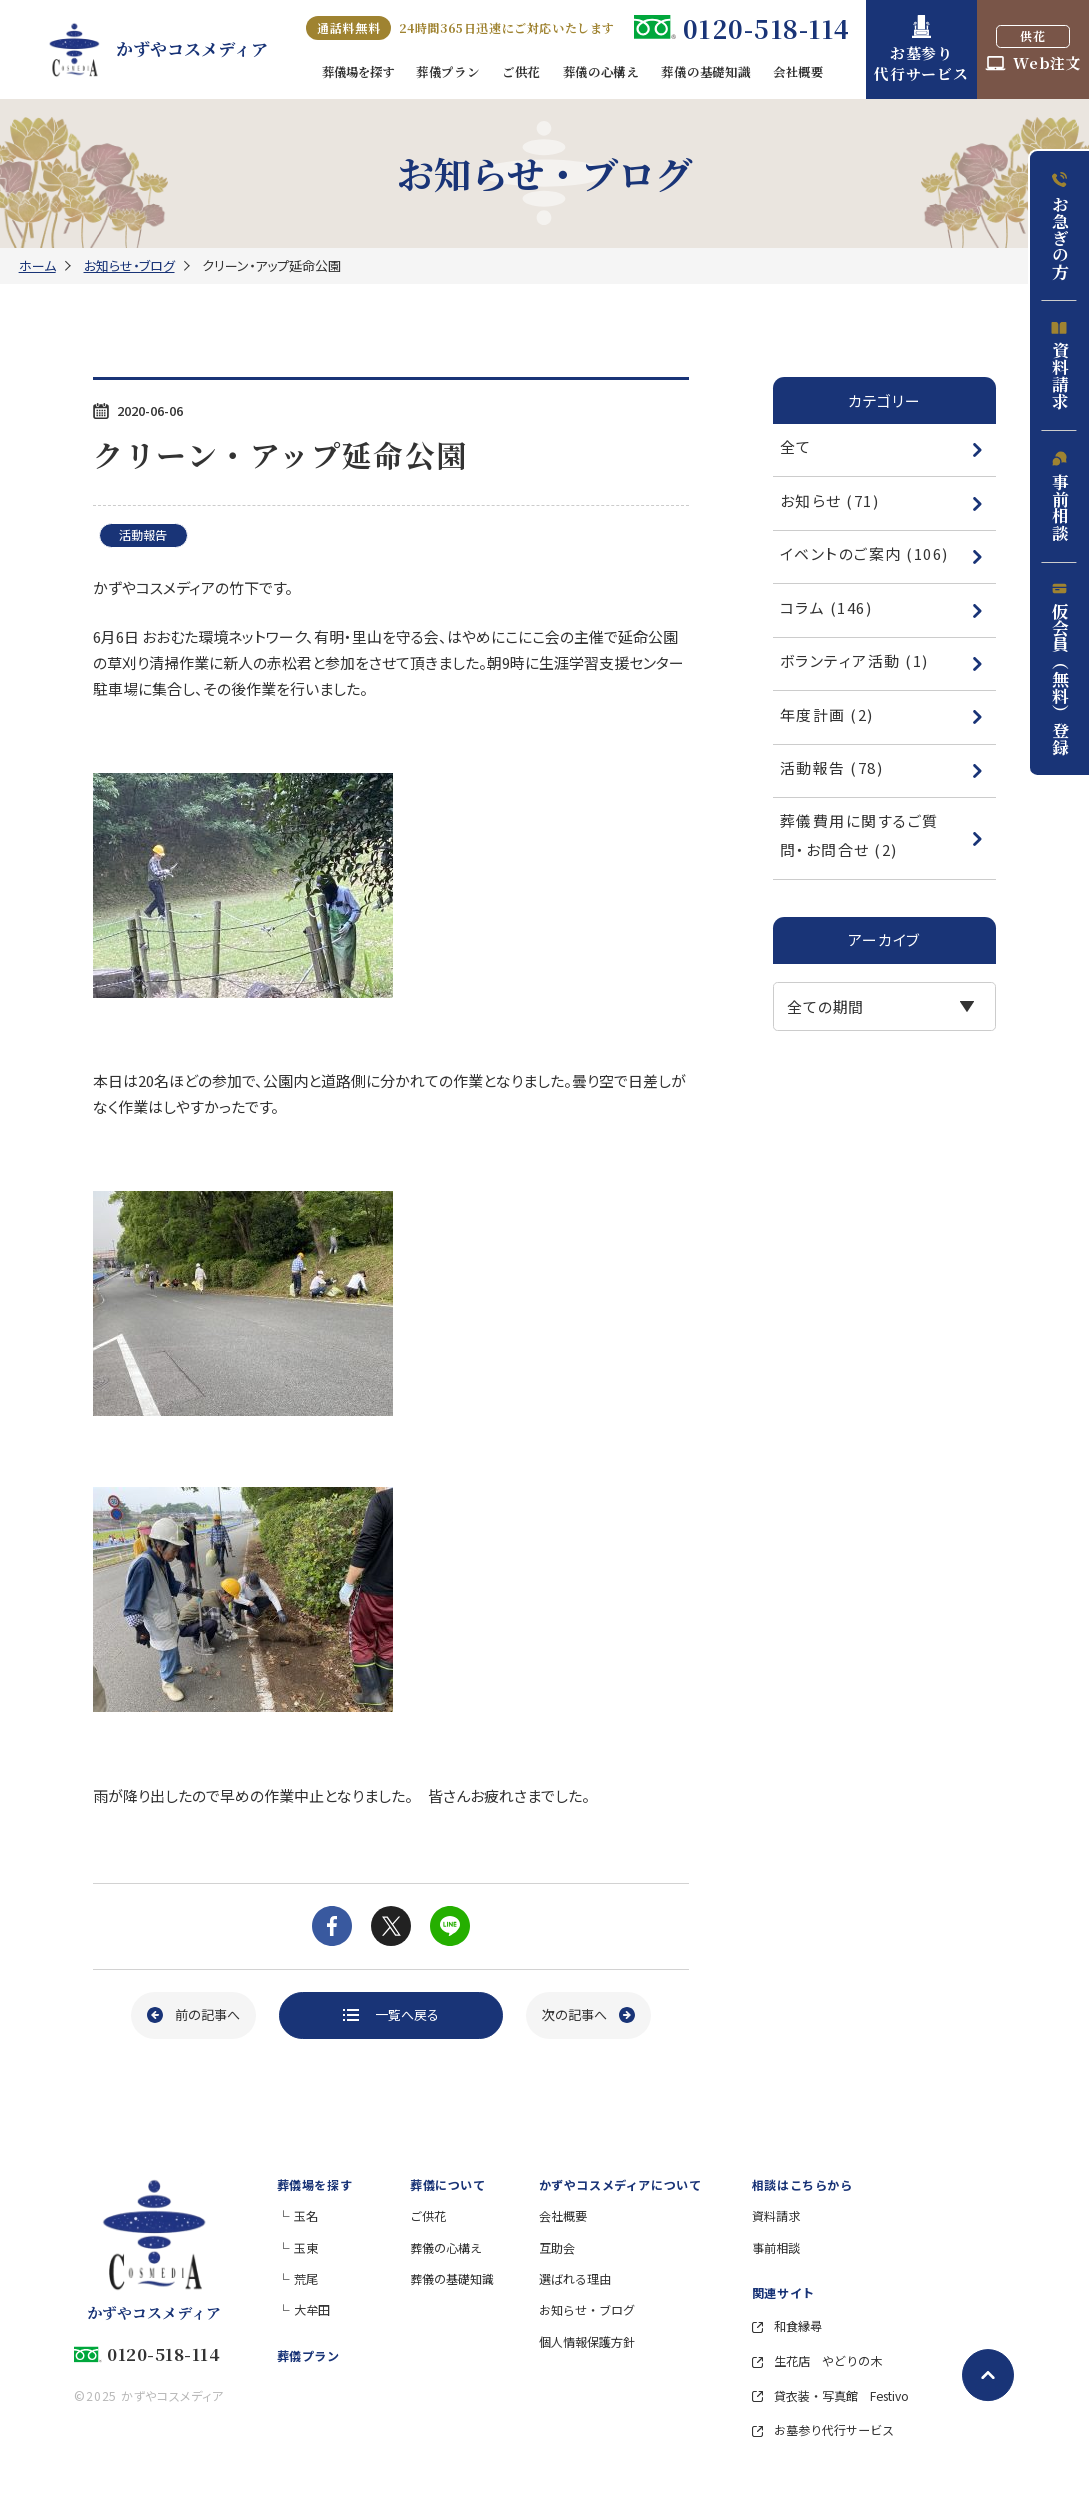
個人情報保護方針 (587, 2341)
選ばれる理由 (575, 2278)
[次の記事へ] (588, 2015)
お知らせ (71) (882, 500)
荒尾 (306, 2278)
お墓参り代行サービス (823, 2429)
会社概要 (563, 2215)
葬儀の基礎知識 (452, 2278)
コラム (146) (882, 607)
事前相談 (1060, 496)
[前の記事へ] (193, 2015)
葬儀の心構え (446, 2247)
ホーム (37, 265)
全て (882, 446)
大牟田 (312, 2309)
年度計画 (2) (882, 714)
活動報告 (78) (882, 767)
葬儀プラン (308, 2355)
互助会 (557, 2247)
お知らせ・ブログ (129, 265)
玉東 (306, 2247)
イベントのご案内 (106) (882, 553)
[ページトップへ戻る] (988, 2375)
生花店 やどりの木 (817, 2360)
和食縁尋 (787, 2325)
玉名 (306, 2215)
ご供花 (428, 2215)
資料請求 (1060, 365)
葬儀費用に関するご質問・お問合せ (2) (882, 834)
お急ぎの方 (1060, 225)
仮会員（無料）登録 (1060, 668)
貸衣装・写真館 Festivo (830, 2395)
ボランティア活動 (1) (882, 660)
